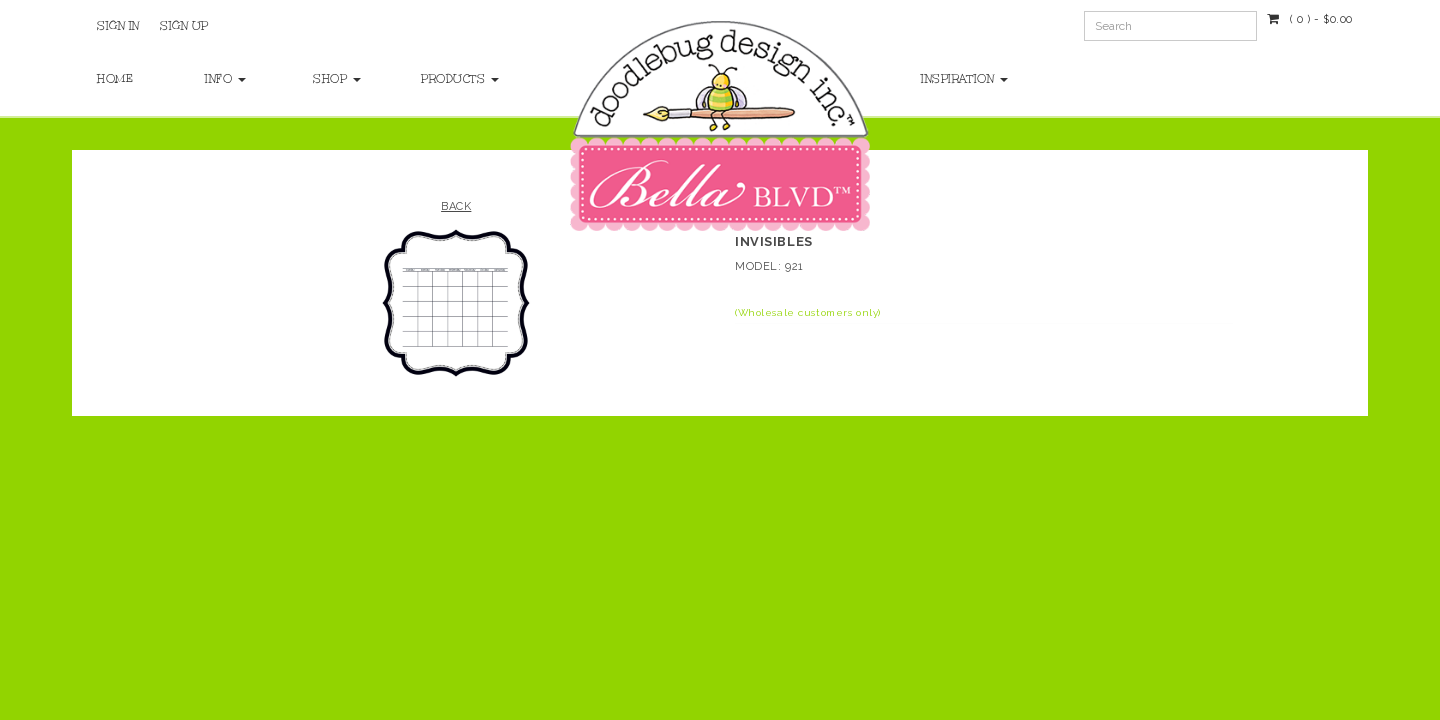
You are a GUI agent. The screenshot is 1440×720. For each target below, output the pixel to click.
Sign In (118, 26)
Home (115, 79)
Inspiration (964, 79)
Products (455, 79)
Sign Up (184, 26)
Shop (337, 79)
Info (225, 79)
